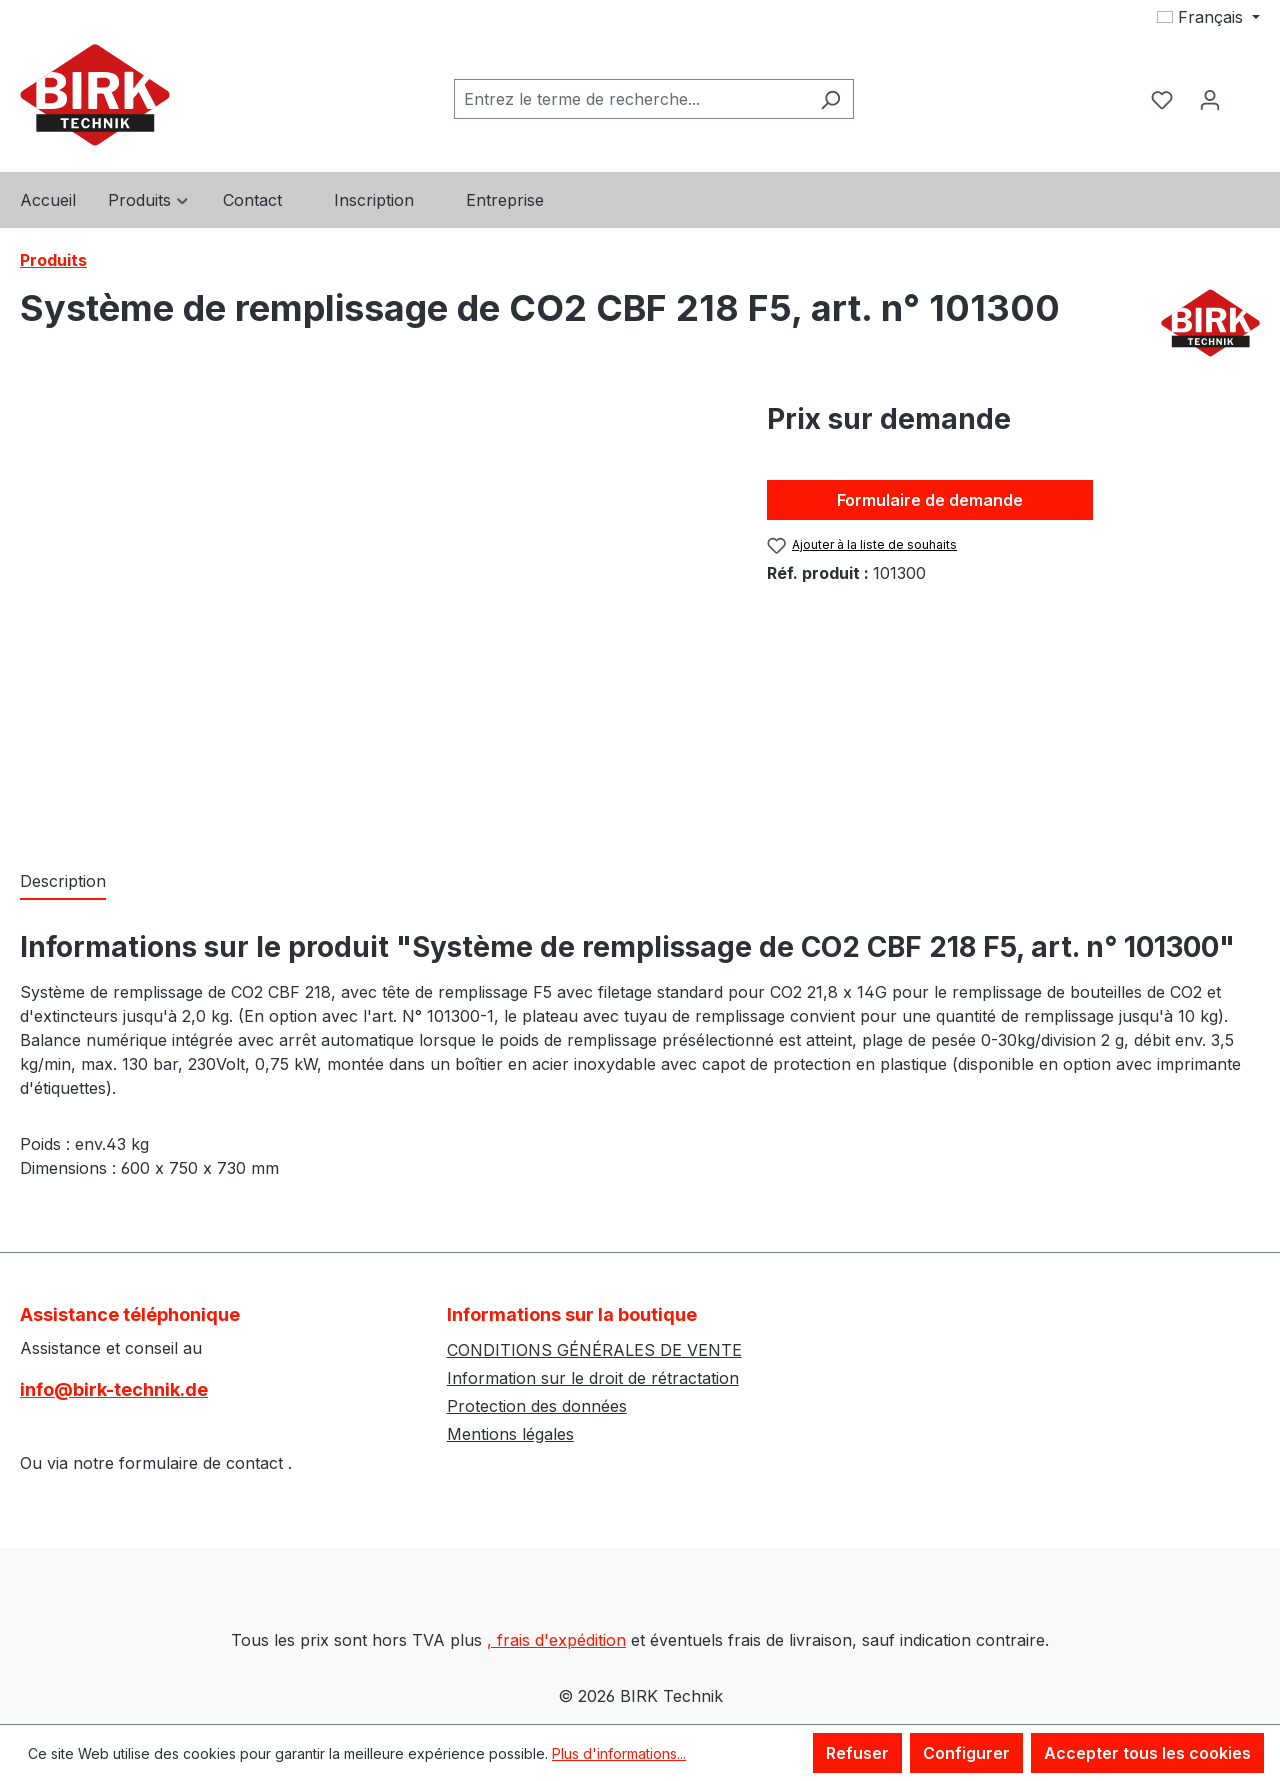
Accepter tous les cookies (1147, 1753)
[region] (373, 613)
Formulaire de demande (930, 500)
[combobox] (631, 99)
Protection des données (537, 1406)
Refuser (857, 1753)
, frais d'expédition (556, 1640)
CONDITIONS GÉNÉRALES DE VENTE (594, 1350)
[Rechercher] (830, 99)
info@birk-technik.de (114, 1389)
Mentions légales (510, 1434)
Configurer (966, 1753)
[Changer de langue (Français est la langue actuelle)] (1208, 17)
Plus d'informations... (619, 1753)
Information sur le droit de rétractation (593, 1378)
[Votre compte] (1210, 99)
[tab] (63, 882)
